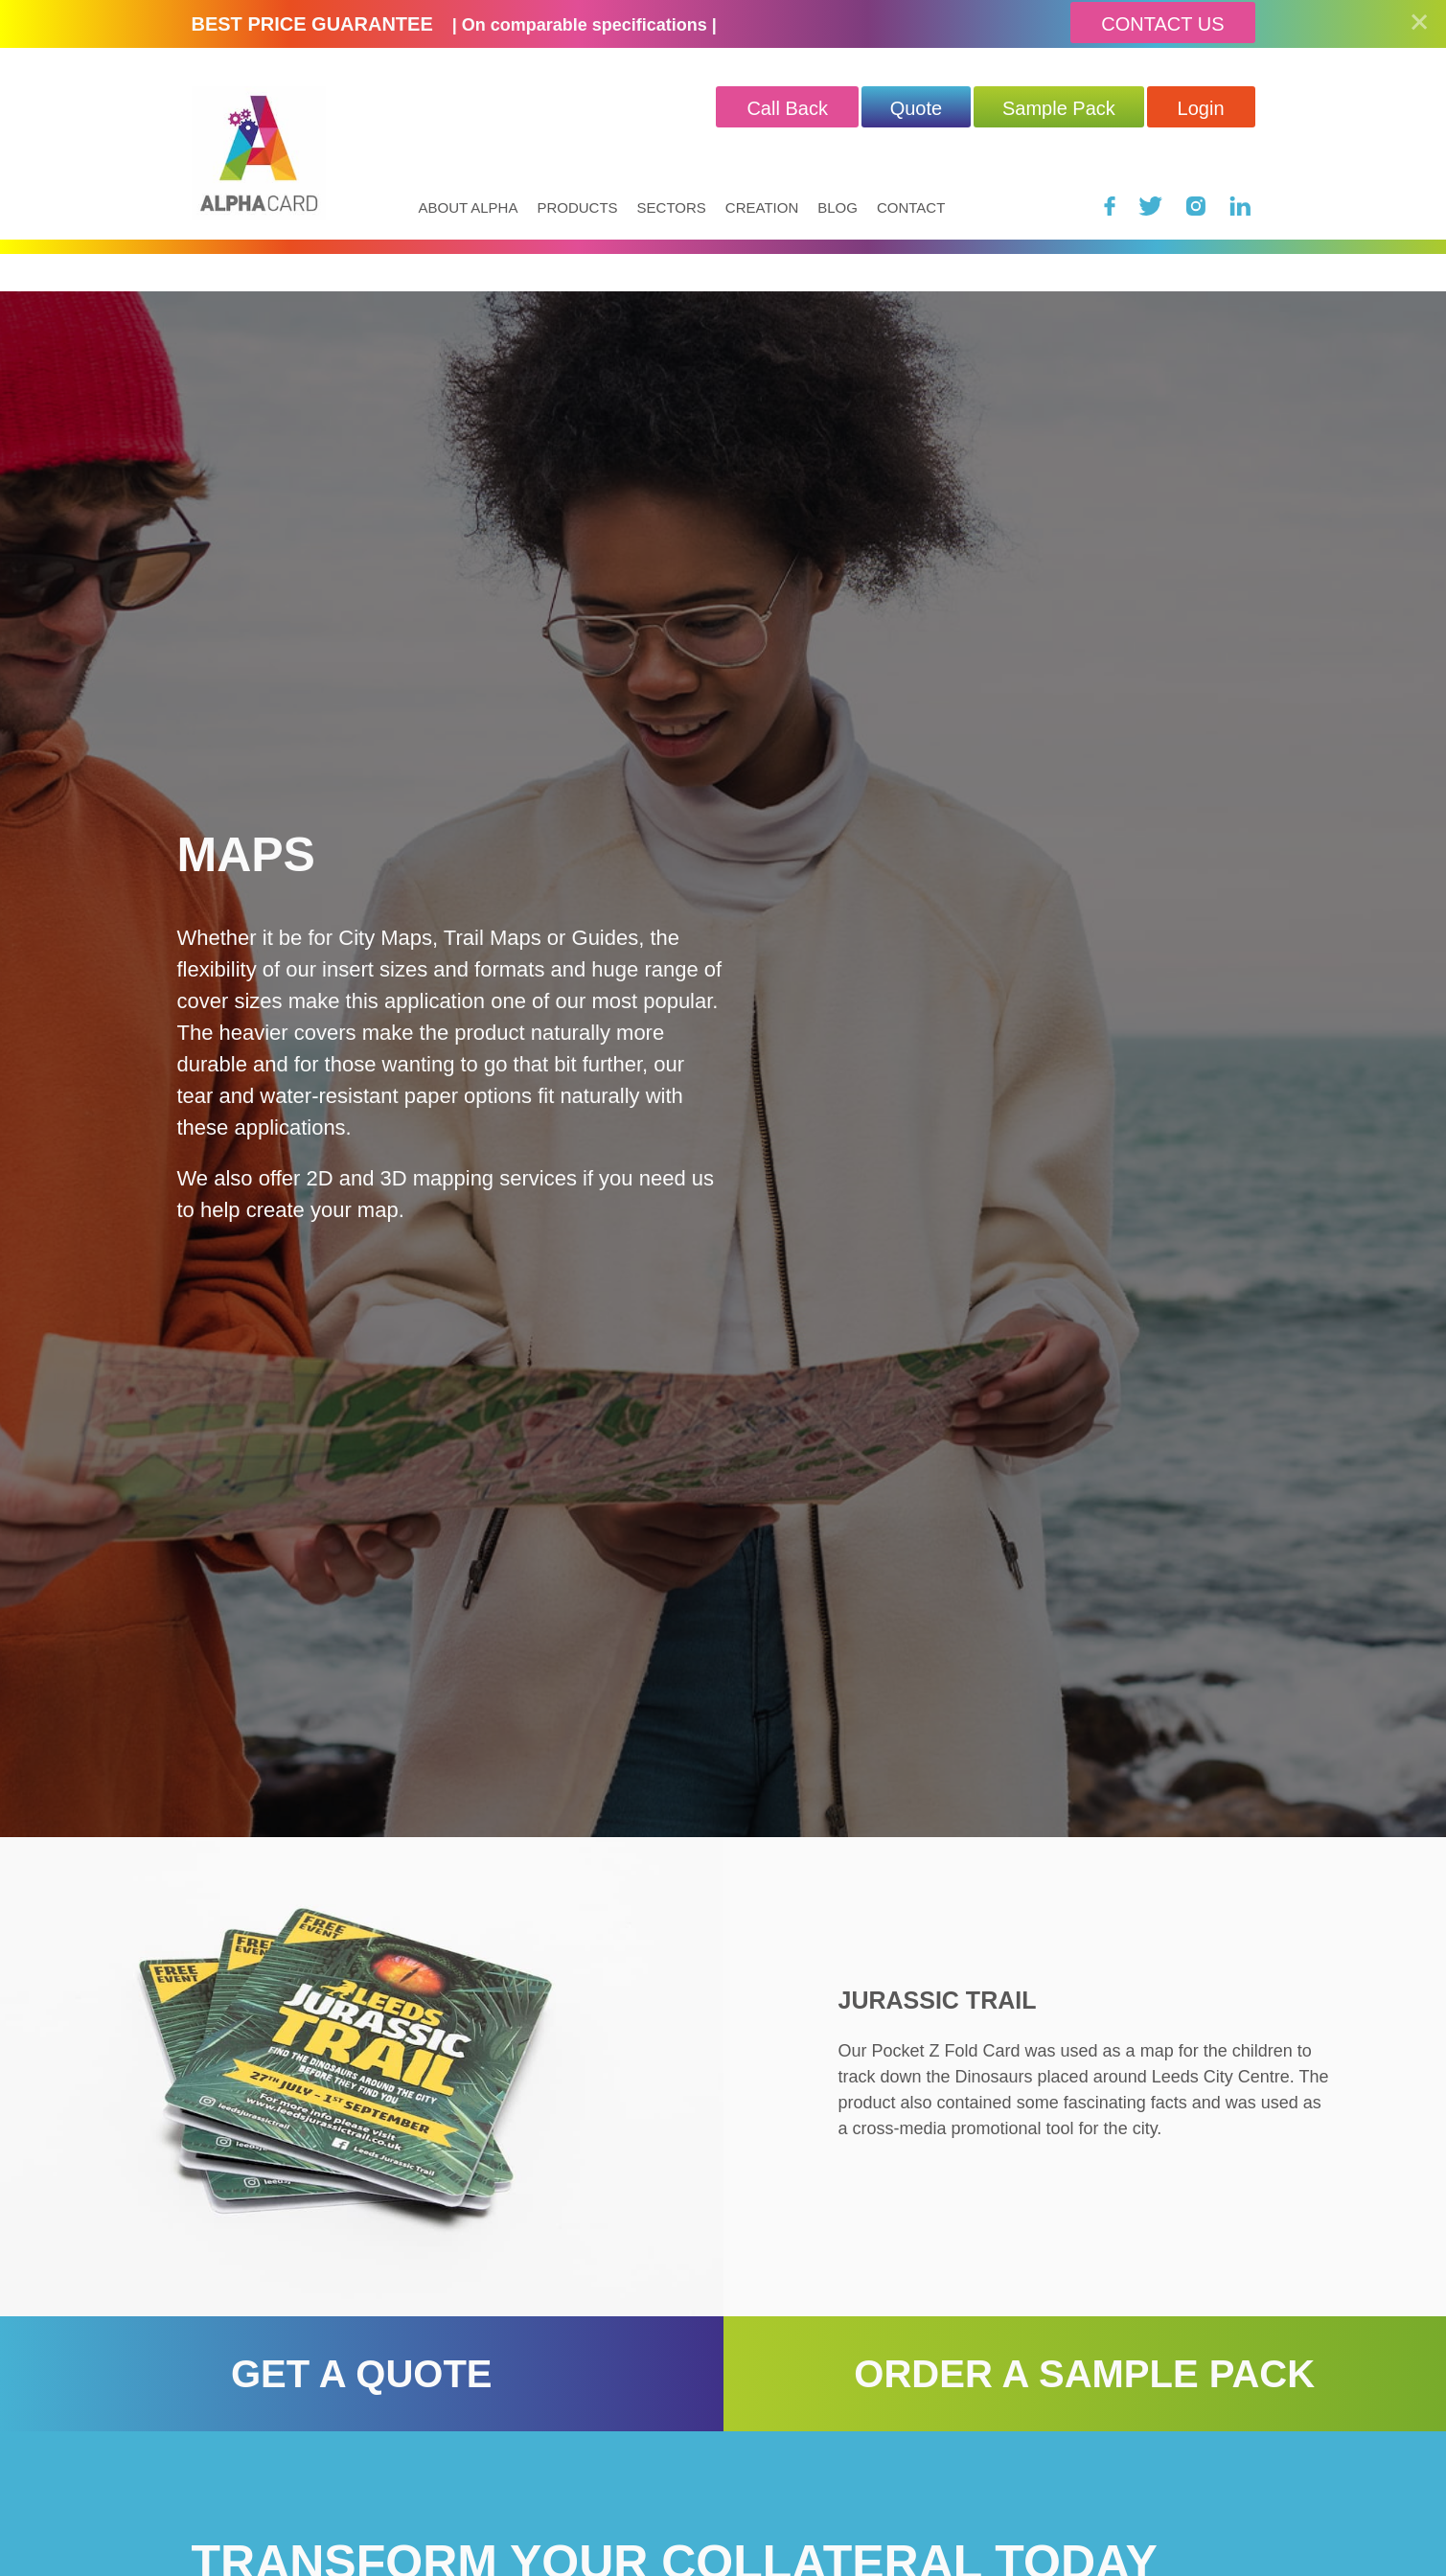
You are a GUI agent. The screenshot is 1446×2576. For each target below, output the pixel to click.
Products (577, 207)
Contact (911, 207)
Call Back (786, 108)
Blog (837, 207)
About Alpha (468, 207)
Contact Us (1162, 23)
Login (1201, 108)
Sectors (671, 207)
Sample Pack (1058, 108)
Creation (761, 207)
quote (916, 108)
